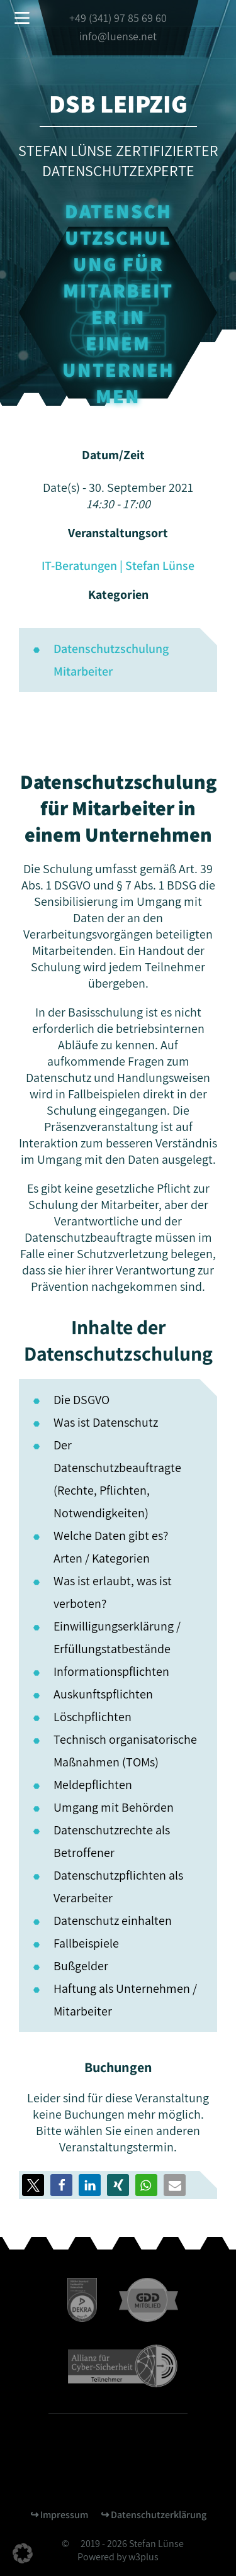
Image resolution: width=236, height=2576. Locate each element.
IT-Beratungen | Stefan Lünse (118, 565)
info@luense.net (118, 36)
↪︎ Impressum (59, 2514)
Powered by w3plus (118, 2556)
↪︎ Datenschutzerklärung (153, 2514)
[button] (61, 2185)
